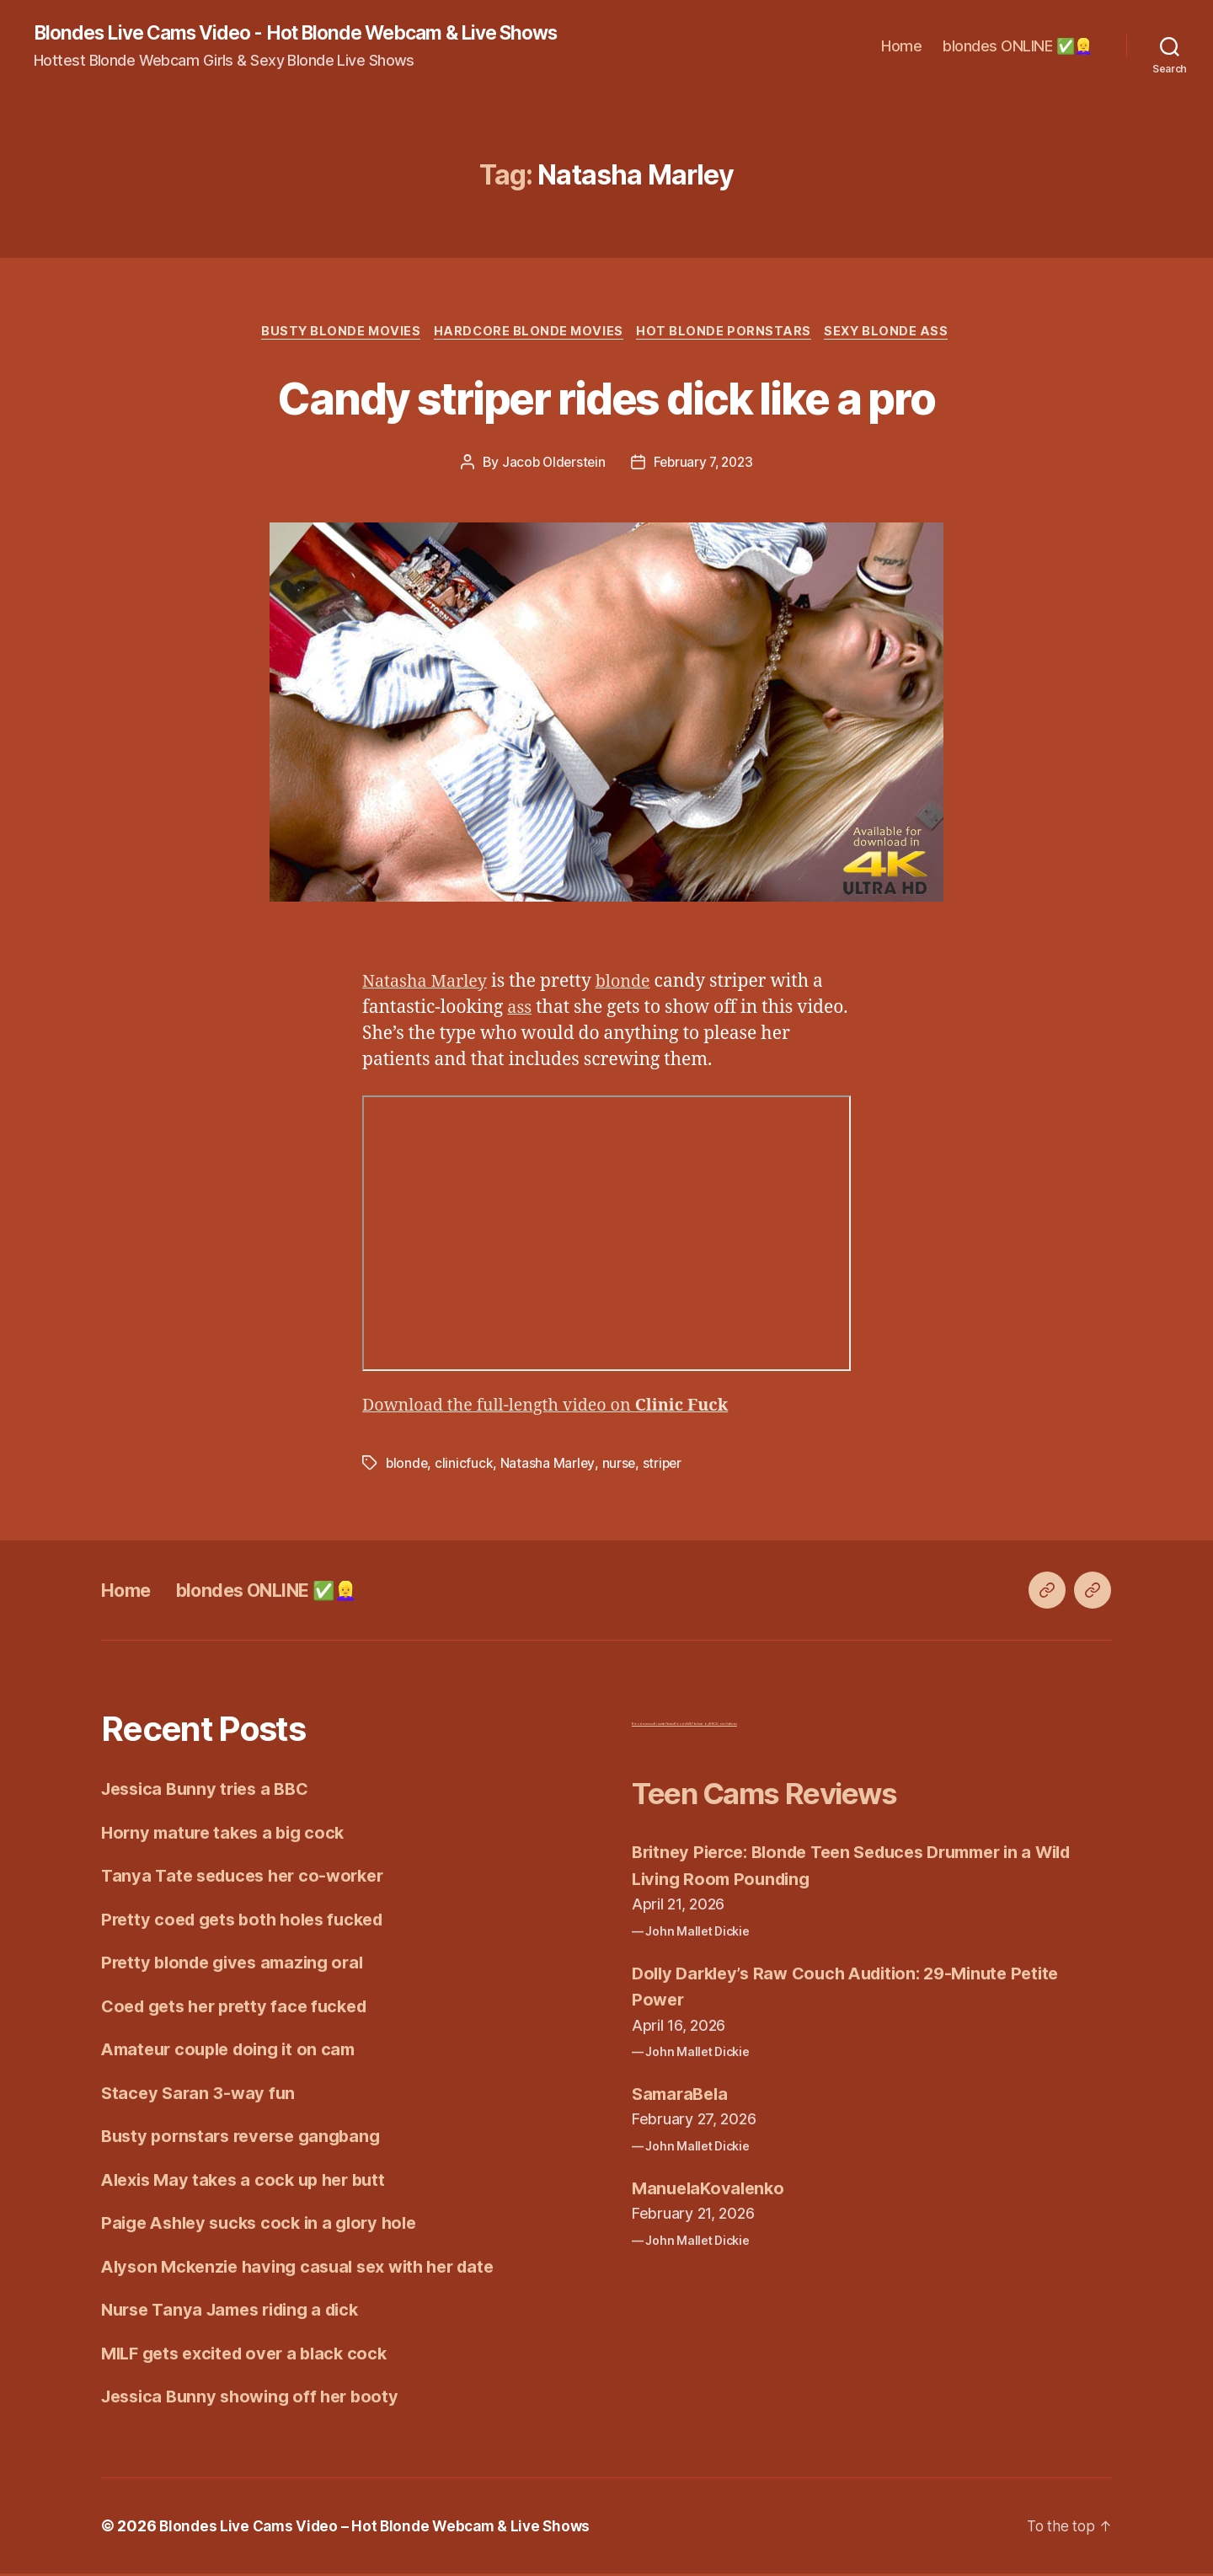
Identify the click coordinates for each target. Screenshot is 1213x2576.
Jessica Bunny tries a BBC (210, 1791)
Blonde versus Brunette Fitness (653, 1727)
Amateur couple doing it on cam (235, 2052)
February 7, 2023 (704, 465)
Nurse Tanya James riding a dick (238, 2312)
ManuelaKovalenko (711, 2190)
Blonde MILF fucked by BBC (695, 1727)
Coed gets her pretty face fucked (241, 2008)
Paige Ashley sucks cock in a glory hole (266, 2225)
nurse (620, 1466)
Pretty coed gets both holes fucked (249, 1921)
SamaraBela (682, 2096)
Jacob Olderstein (550, 465)
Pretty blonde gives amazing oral (239, 1965)
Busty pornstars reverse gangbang (247, 2139)
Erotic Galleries (726, 1727)
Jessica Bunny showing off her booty (257, 2399)
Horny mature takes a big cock (228, 1834)
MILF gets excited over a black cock (252, 2355)
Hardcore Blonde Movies (528, 333)
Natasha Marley (428, 984)
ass (520, 1010)
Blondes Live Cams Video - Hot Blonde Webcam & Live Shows (316, 34)
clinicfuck (465, 1466)
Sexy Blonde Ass (896, 333)
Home (901, 47)
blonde (633, 984)
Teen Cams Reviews (785, 1795)
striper (664, 1466)
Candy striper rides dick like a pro (607, 398)
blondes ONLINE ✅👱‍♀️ (1018, 47)
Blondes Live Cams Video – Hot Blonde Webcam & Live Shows (381, 2528)
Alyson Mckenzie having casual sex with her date (308, 2268)
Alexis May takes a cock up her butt (250, 2182)
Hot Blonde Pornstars (728, 333)
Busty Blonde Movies (334, 333)
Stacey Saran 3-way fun (200, 2095)
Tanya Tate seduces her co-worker (248, 1878)
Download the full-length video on (556, 1408)
